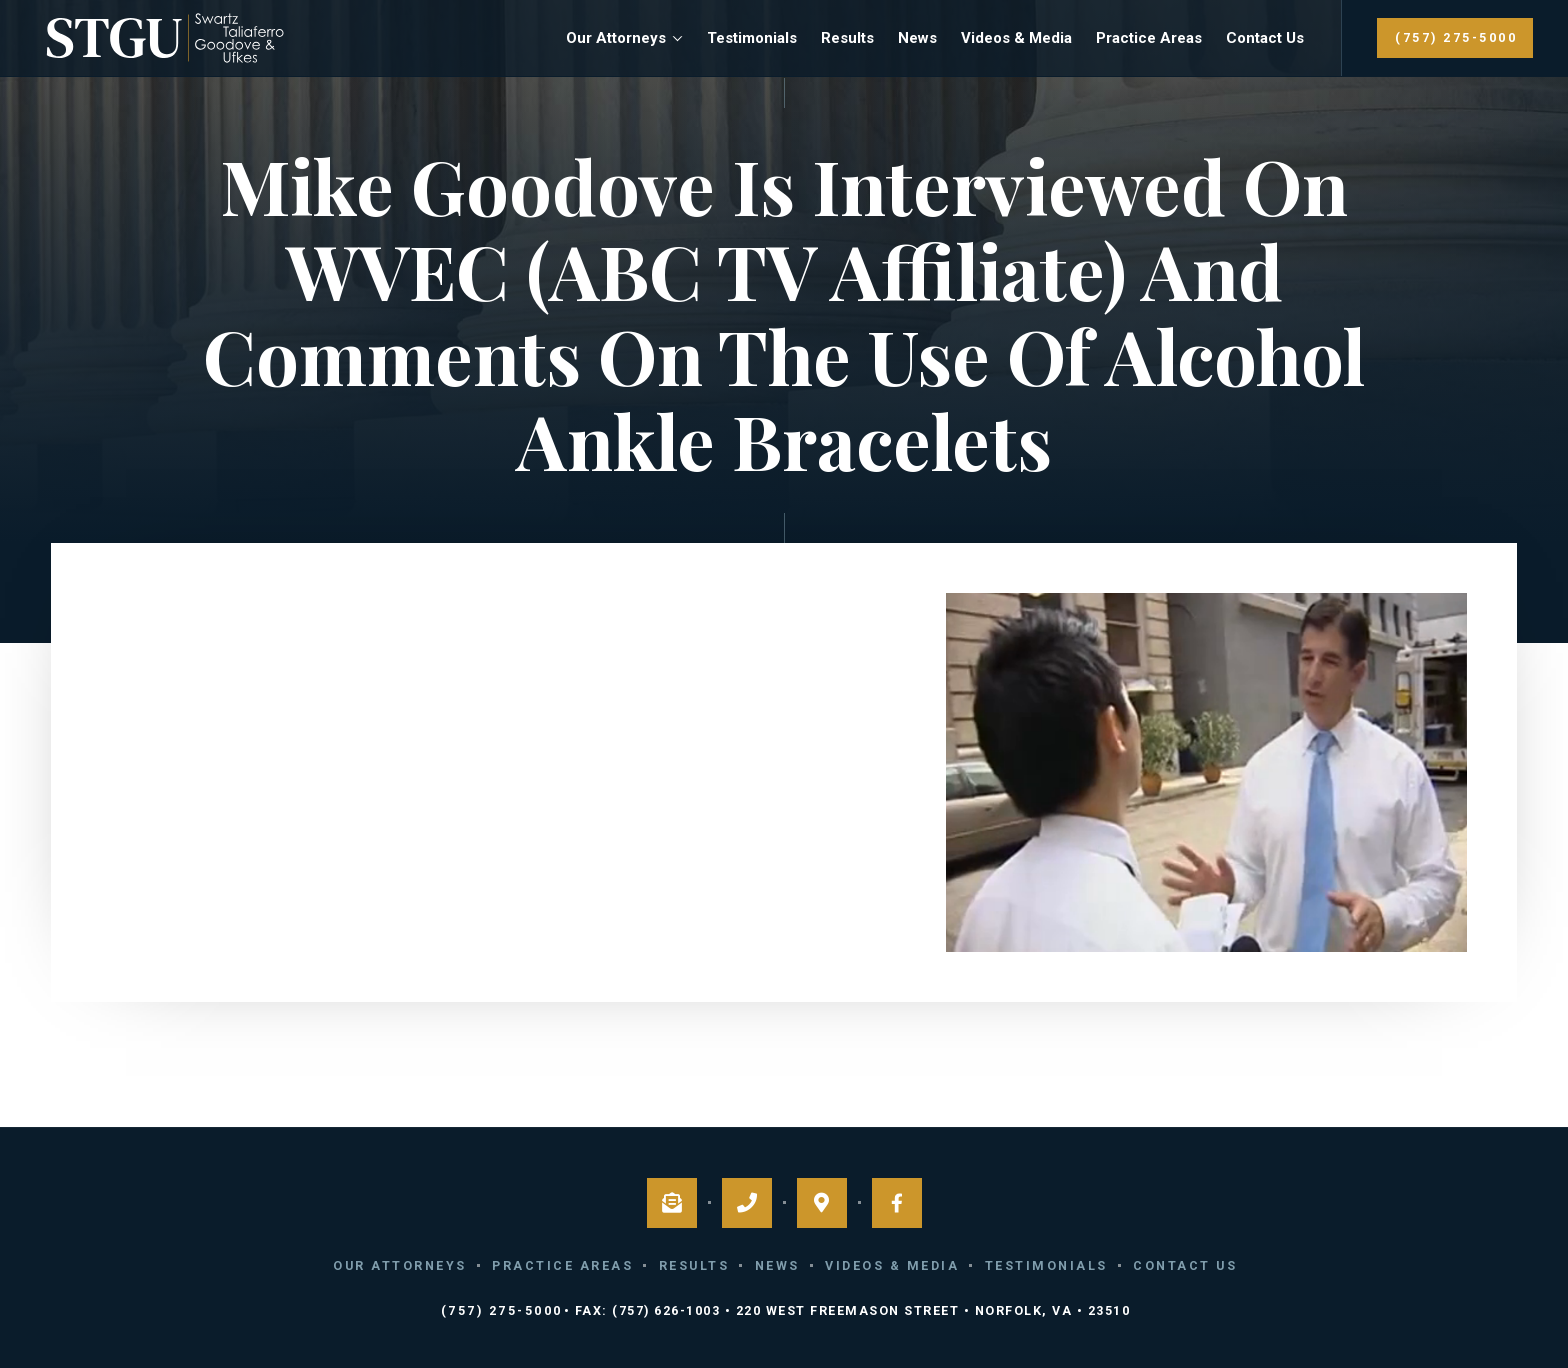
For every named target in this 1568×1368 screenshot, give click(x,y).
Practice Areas (1149, 38)
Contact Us (1265, 38)
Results (847, 38)
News (917, 38)
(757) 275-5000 (1456, 37)
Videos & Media (1016, 38)
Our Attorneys (616, 38)
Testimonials (752, 38)
